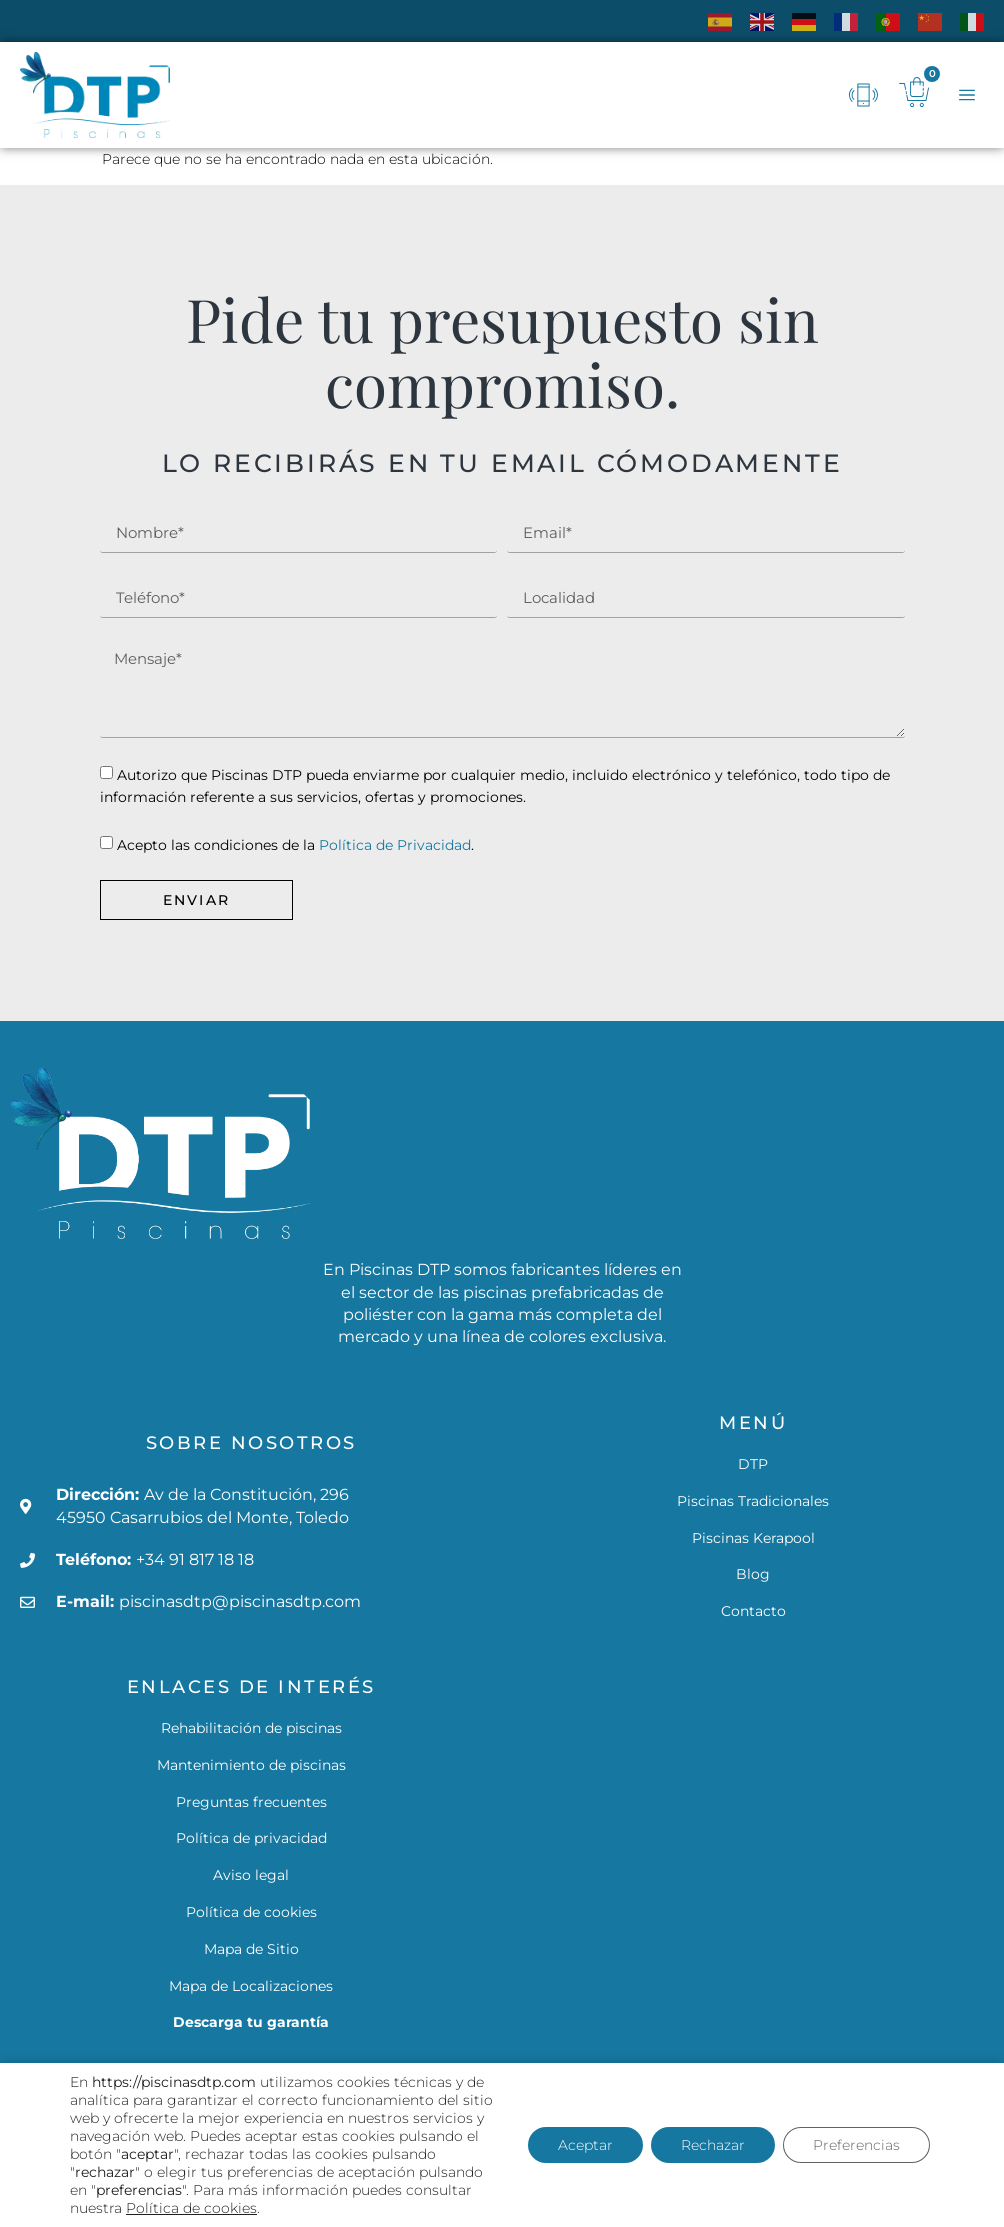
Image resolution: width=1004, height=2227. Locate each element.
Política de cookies (251, 1912)
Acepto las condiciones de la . (295, 845)
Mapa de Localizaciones (251, 1986)
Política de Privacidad (395, 845)
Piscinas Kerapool (753, 1538)
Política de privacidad (251, 1838)
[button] (966, 95)
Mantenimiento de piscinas (251, 1765)
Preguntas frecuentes (251, 1802)
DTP (753, 1464)
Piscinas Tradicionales (753, 1501)
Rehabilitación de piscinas (251, 1728)
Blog (753, 1574)
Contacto (753, 1611)
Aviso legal (251, 1875)
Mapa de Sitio (251, 1949)
